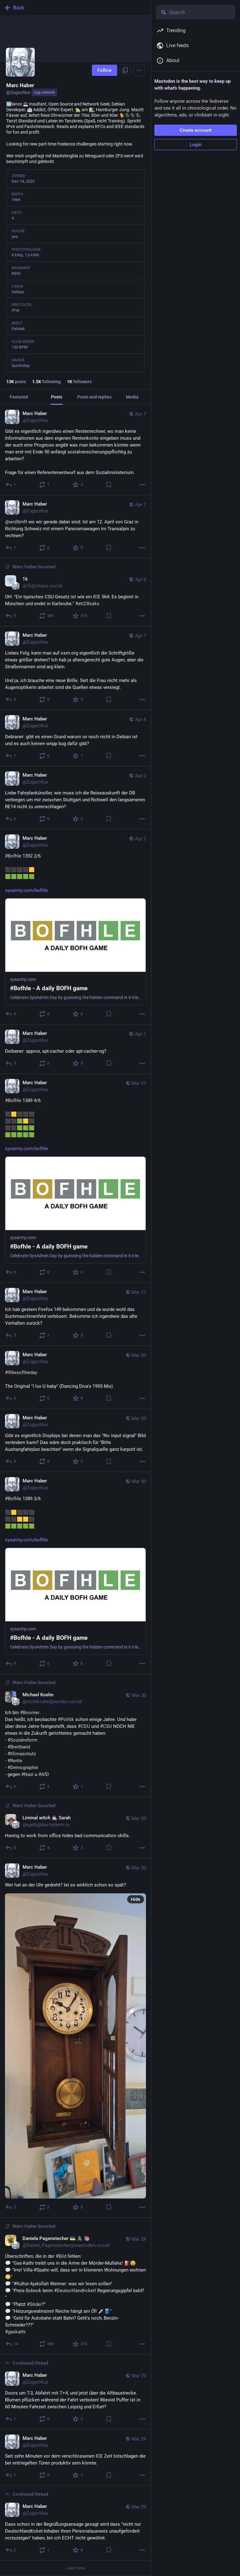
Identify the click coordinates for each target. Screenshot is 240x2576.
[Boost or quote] (44, 484)
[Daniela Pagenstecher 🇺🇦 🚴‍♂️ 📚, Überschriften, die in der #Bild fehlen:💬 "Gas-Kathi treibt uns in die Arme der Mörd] (75, 2286)
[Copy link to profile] (125, 70)
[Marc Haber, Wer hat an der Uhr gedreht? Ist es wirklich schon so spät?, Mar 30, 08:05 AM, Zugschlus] (75, 2038)
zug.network (44, 92)
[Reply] (11, 484)
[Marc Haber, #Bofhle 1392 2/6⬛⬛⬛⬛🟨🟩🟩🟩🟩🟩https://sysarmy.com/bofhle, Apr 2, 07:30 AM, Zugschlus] (75, 927)
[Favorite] (78, 484)
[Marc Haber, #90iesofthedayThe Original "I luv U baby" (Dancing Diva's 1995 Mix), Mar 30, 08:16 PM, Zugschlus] (75, 1377)
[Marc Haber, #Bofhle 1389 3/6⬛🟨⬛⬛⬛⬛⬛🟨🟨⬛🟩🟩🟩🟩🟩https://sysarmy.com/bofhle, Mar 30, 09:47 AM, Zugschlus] (75, 1573)
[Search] (195, 12)
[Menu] (139, 70)
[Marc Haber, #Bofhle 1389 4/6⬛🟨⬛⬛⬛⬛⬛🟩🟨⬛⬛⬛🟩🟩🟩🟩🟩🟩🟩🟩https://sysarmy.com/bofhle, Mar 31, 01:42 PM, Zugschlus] (75, 1178)
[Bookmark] (108, 484)
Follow (105, 70)
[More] (142, 484)
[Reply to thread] (11, 2419)
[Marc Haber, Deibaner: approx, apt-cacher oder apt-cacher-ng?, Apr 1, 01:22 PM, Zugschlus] (75, 1049)
